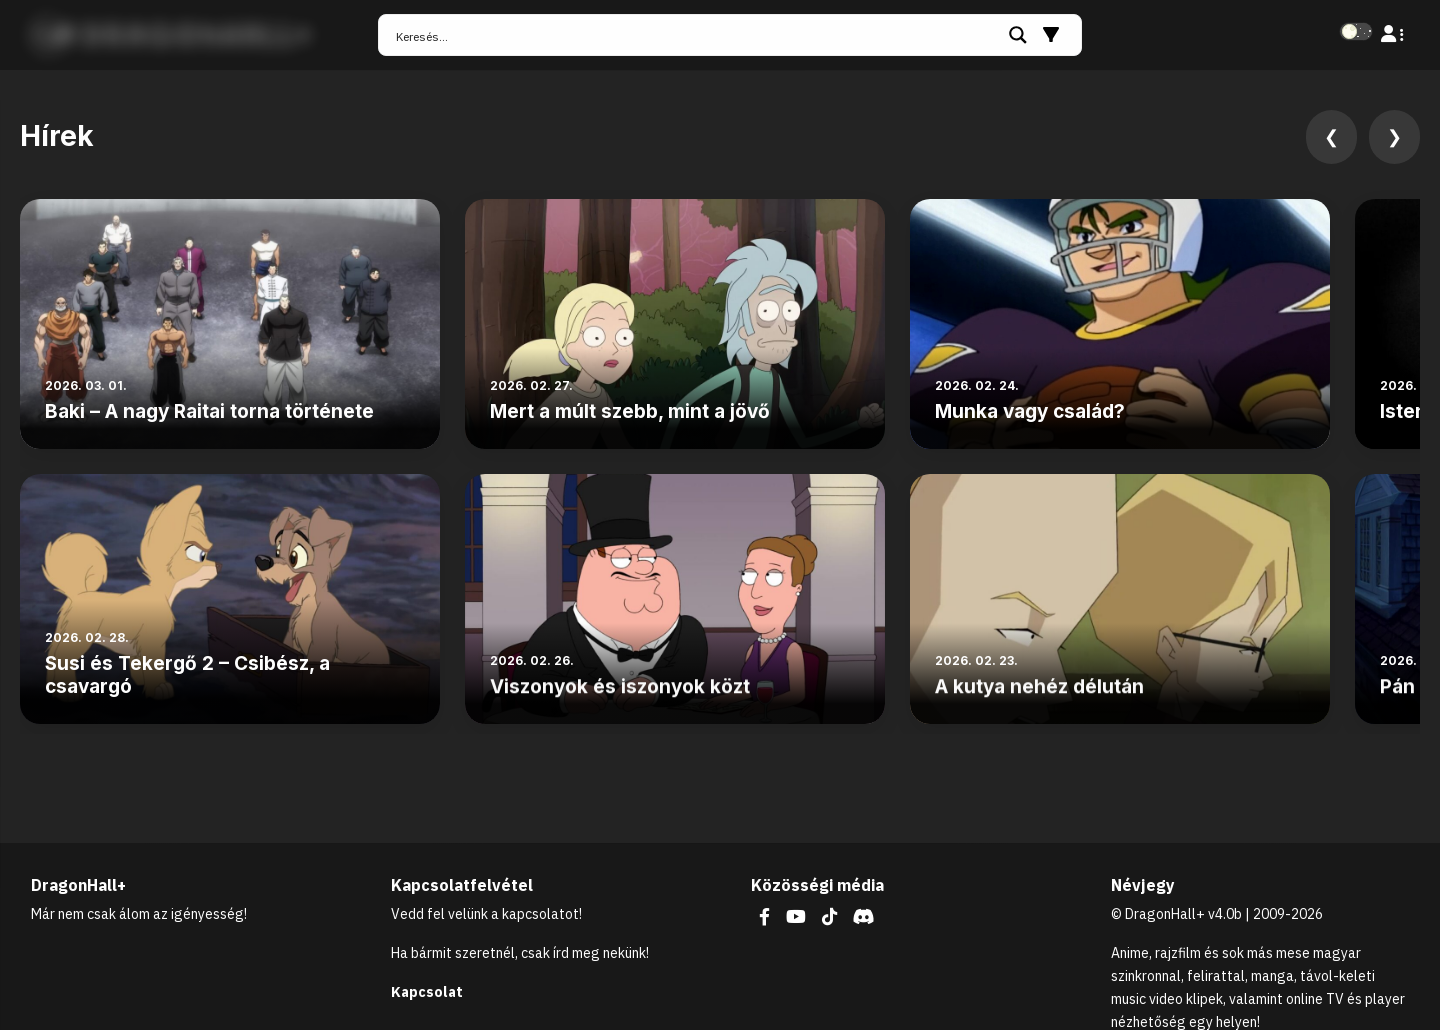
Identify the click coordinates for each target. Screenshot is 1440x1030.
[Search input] (695, 35)
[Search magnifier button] (1018, 35)
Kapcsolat (427, 992)
